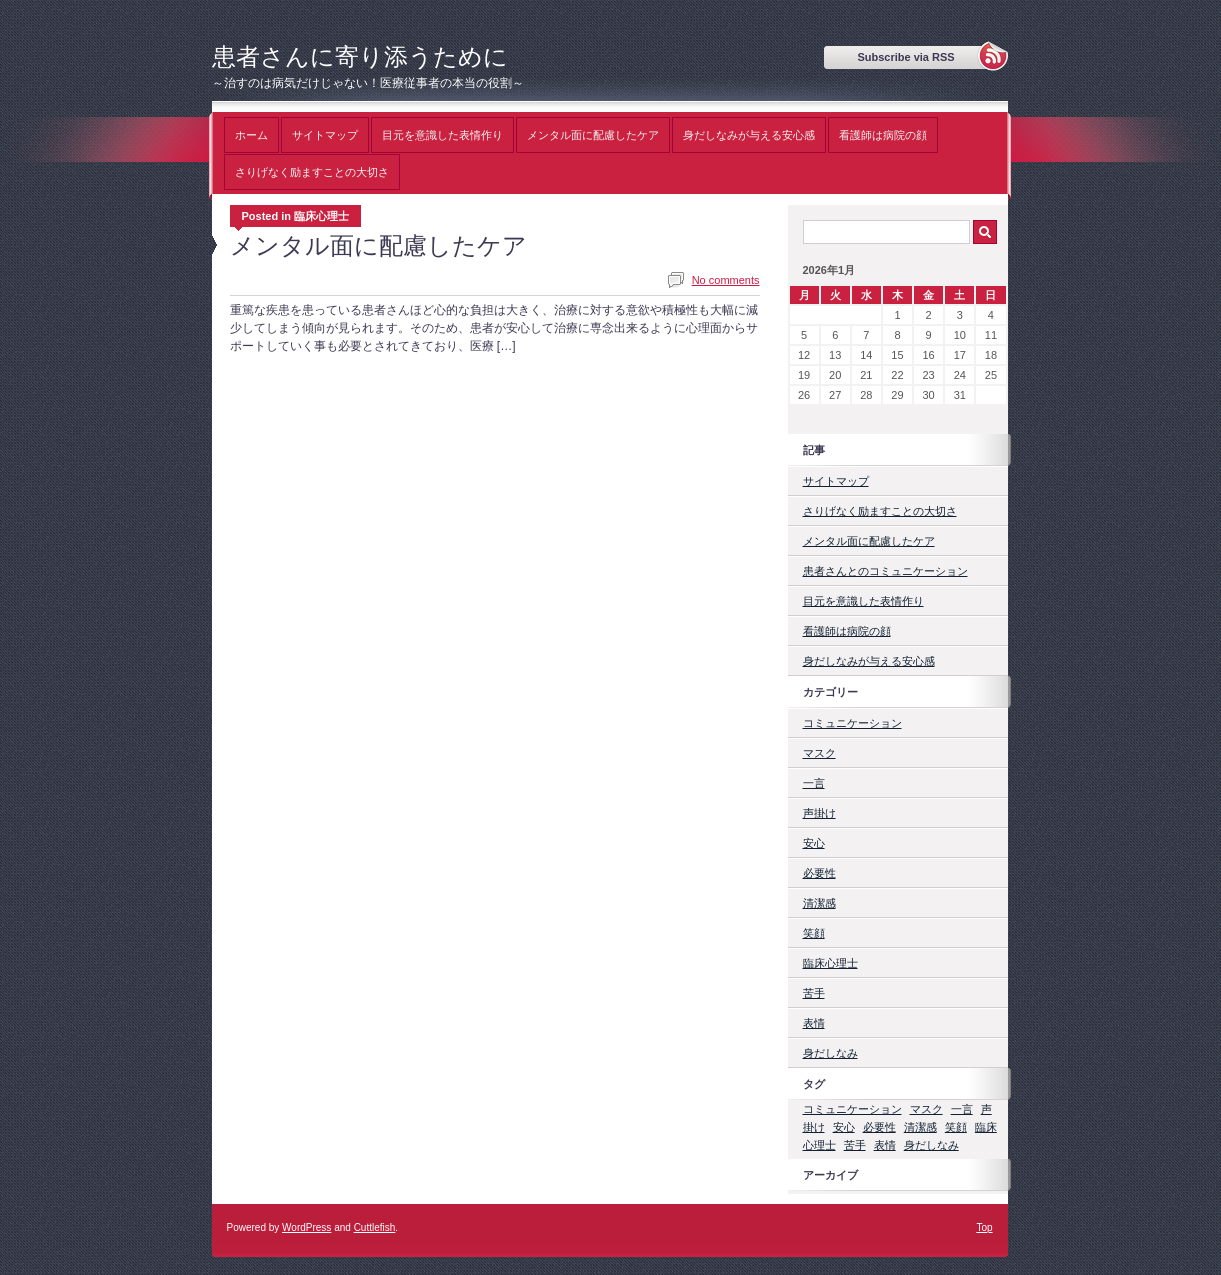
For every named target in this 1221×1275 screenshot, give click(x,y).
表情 (814, 1023)
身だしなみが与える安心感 (749, 135)
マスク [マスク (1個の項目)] (926, 1109)
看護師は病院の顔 (883, 135)
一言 (814, 783)
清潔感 (819, 903)
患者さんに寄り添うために (360, 56)
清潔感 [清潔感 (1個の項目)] (920, 1127)
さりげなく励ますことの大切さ (312, 172)
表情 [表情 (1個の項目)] (885, 1145)
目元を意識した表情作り (442, 135)
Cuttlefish (375, 1227)
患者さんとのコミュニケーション (885, 571)
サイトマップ (325, 135)
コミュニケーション (852, 723)
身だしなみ (830, 1053)
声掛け (819, 813)
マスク (819, 753)
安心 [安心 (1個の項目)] (844, 1127)
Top (984, 1227)
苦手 (814, 993)
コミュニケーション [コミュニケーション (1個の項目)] (852, 1109)
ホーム (251, 135)
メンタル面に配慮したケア (593, 135)
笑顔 (814, 933)
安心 (814, 843)
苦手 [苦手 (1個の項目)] (855, 1145)
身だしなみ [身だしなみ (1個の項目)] (931, 1145)
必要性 (819, 873)
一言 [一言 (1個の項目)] (962, 1109)
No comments (726, 280)
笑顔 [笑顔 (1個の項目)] (956, 1127)
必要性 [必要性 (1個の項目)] (879, 1127)
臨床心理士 (830, 963)
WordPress (306, 1227)
